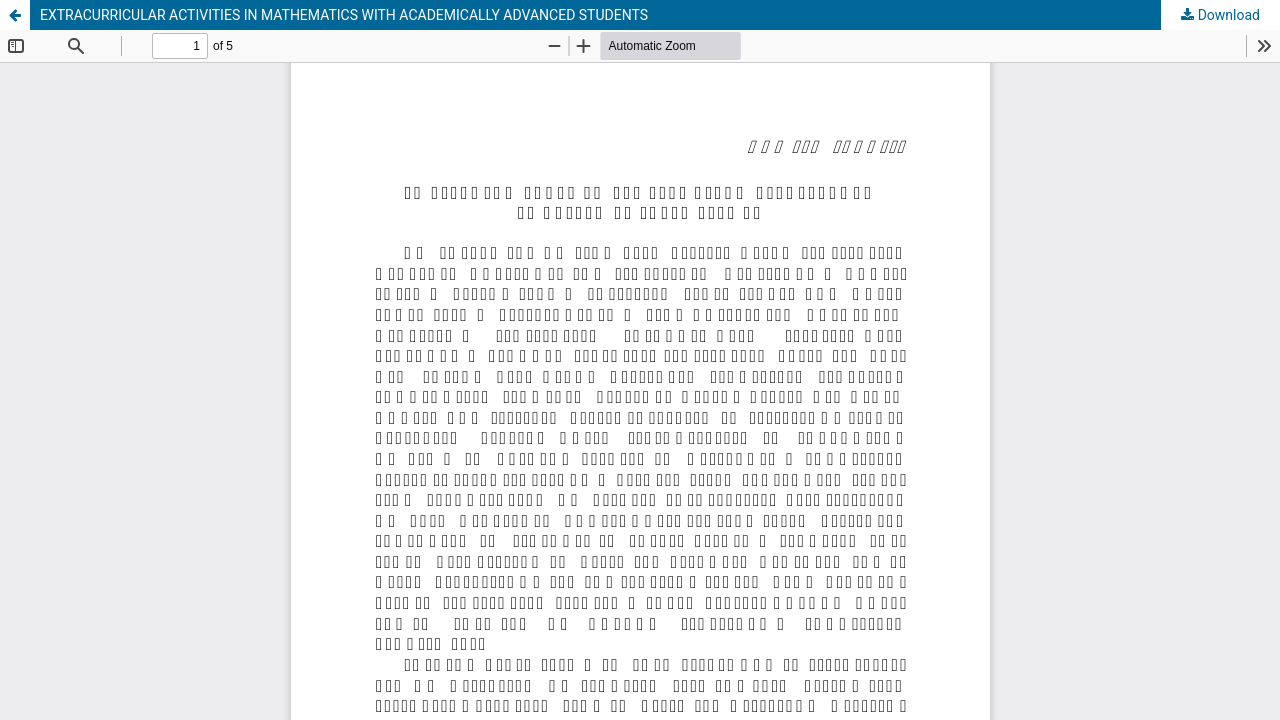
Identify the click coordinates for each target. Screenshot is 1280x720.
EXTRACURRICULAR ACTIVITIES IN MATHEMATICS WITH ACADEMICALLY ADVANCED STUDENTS (344, 15)
